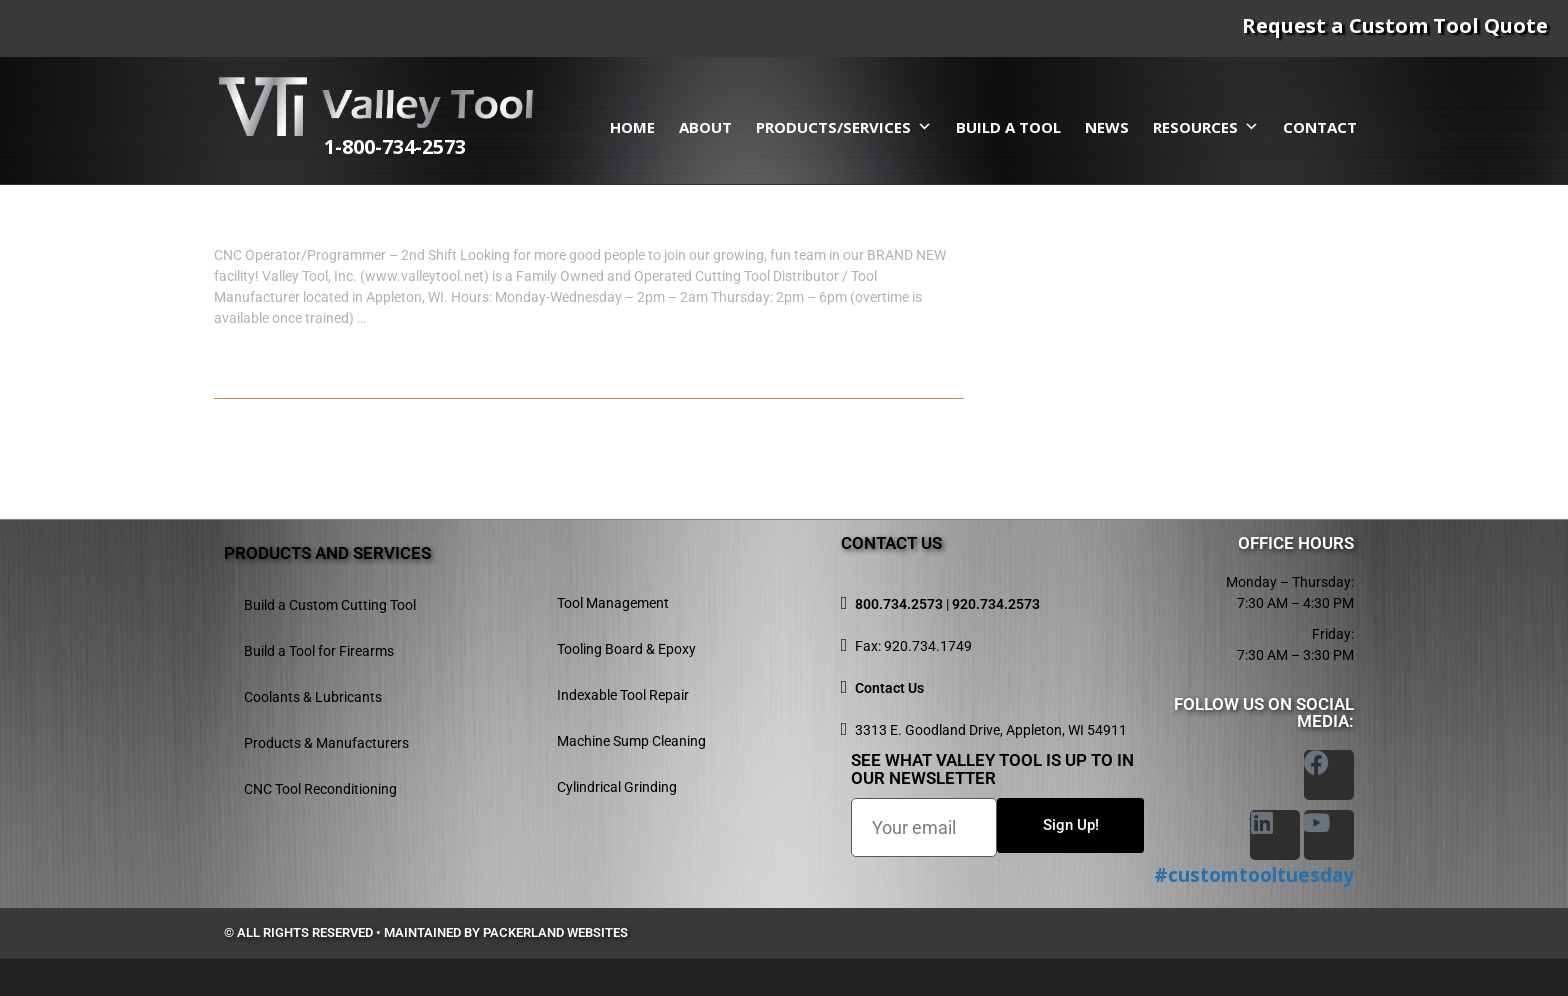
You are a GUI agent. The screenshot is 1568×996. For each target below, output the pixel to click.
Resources (1206, 127)
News (1107, 127)
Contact (1320, 127)
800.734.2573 (899, 604)
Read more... (276, 378)
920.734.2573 (996, 604)
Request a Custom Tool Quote (1395, 25)
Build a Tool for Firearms (319, 651)
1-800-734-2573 (442, 146)
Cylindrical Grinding (617, 787)
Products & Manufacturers (326, 743)
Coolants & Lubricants (313, 697)
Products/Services (844, 127)
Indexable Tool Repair (623, 695)
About (705, 127)
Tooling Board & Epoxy (626, 649)
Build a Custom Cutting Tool (330, 605)
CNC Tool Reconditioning (320, 789)
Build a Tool (1008, 127)
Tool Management (613, 603)
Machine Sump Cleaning (631, 741)
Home (632, 127)
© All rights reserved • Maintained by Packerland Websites (426, 932)
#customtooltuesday (1254, 875)
